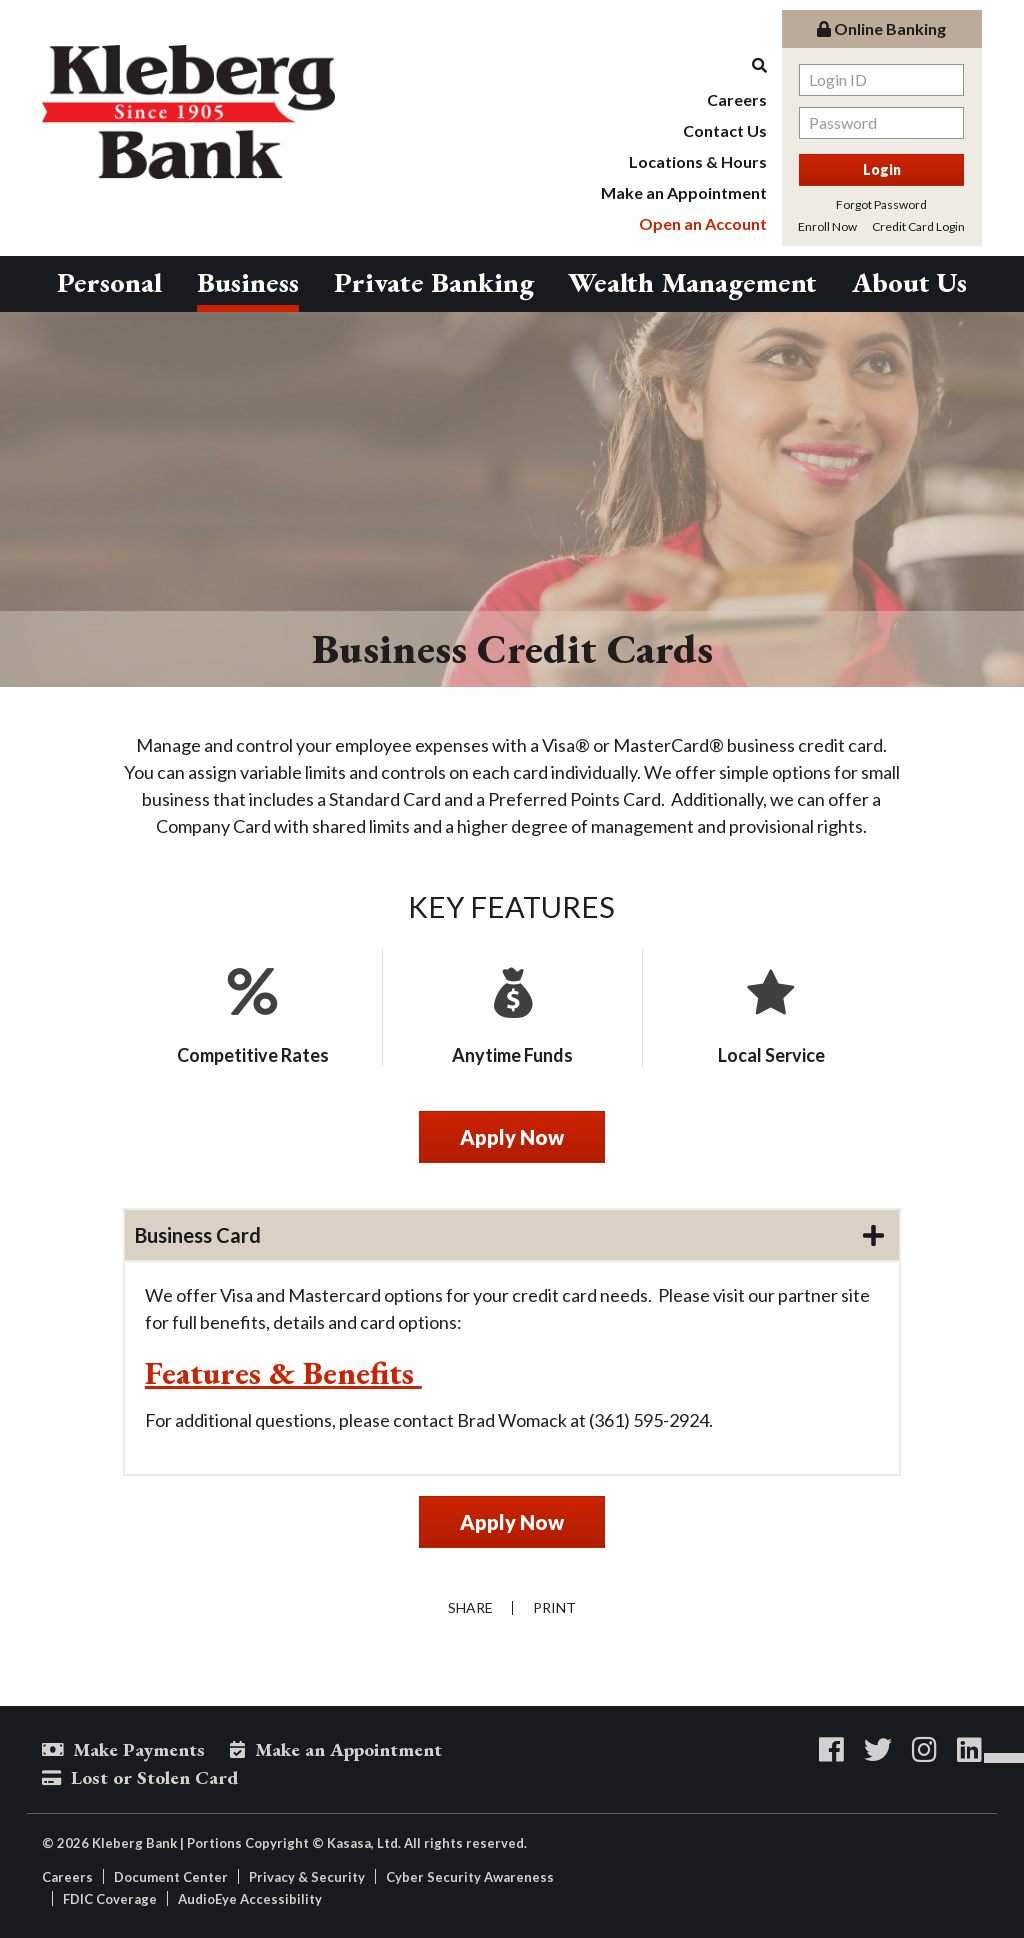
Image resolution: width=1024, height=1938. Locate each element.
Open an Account (703, 223)
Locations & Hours (698, 161)
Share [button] (469, 1608)
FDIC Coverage (110, 1899)
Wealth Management (692, 282)
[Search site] (684, 65)
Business (248, 282)
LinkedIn (969, 1750)
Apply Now (512, 1137)
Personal (109, 282)
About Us (909, 282)
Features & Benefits (283, 1373)
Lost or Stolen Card (154, 1777)
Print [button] (554, 1608)
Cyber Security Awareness (470, 1877)
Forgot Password (881, 204)
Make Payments (139, 1749)
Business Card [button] (198, 1235)
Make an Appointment (684, 192)
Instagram (924, 1750)
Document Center (171, 1877)
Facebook (831, 1750)
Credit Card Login (918, 226)
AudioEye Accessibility (250, 1899)
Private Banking (434, 282)
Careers (737, 99)
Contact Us (725, 130)
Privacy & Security (307, 1877)
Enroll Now (827, 226)
